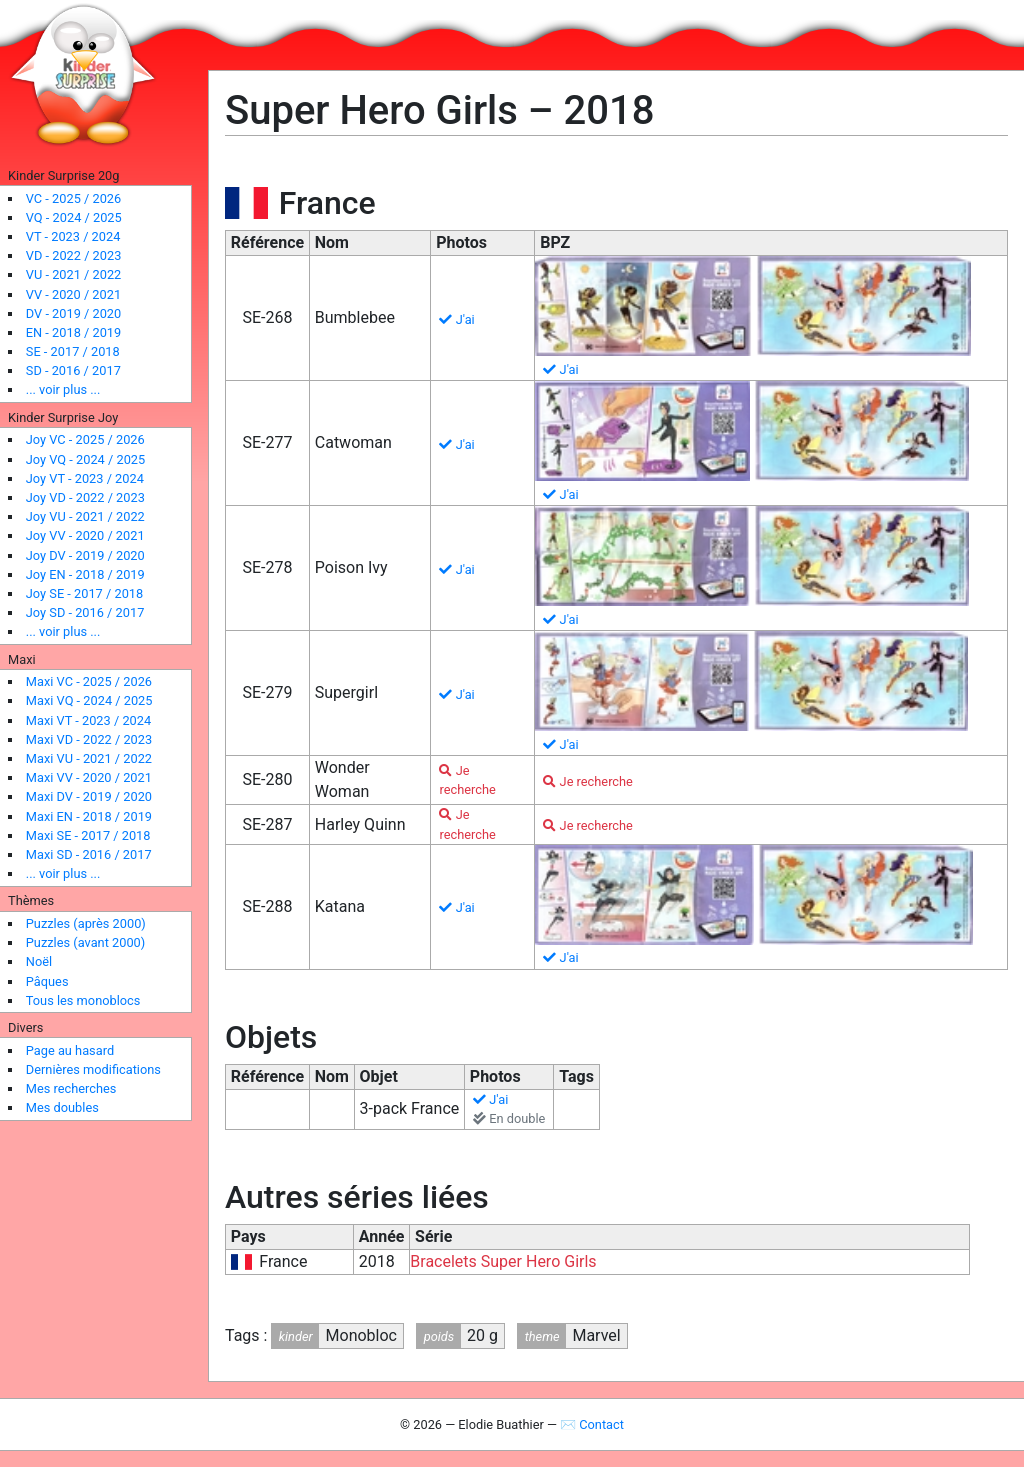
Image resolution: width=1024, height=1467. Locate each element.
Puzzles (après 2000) (86, 923)
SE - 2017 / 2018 (73, 351)
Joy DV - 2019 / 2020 (85, 555)
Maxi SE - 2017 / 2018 (88, 835)
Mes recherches (71, 1088)
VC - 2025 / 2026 (73, 198)
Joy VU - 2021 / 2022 (85, 516)
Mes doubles (62, 1107)
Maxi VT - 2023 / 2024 (88, 720)
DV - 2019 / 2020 (73, 313)
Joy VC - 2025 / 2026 (85, 439)
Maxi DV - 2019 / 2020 (89, 796)
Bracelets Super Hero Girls (503, 1261)
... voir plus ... (63, 389)
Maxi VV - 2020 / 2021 (89, 777)
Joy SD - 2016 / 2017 (85, 612)
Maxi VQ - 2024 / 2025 (89, 700)
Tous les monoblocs (83, 1000)
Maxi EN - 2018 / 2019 (89, 816)
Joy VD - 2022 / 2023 (85, 497)
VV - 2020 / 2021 (73, 294)
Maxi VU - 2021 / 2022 (89, 758)
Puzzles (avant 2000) (85, 942)
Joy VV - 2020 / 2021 (85, 535)
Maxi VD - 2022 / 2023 (89, 739)
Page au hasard (70, 1050)
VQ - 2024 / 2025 (74, 217)
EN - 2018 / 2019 (73, 332)
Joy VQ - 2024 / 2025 (85, 459)
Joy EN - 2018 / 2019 (85, 574)
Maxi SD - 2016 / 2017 (89, 854)
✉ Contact (592, 1424)
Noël (39, 961)
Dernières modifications (93, 1069)
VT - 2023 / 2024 (73, 236)
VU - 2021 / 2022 (74, 274)
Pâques (47, 981)
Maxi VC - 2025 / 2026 (89, 681)
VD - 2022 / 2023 (74, 255)
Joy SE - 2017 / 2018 (84, 593)
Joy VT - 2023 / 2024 (85, 478)
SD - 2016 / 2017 (73, 370)
